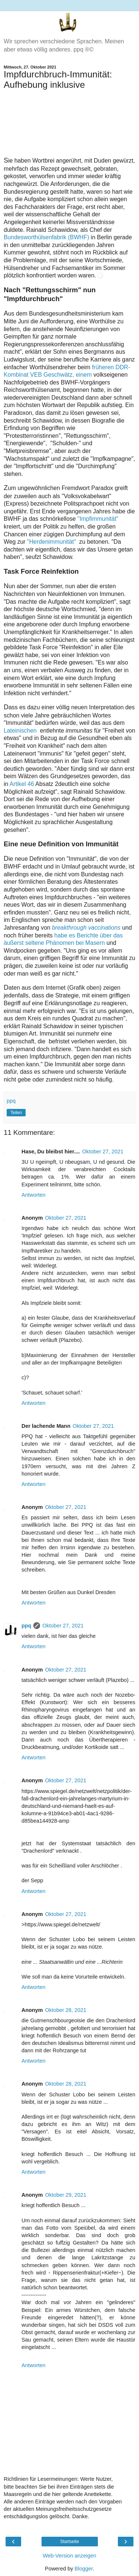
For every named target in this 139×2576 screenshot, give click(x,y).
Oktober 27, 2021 (102, 1151)
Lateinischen (21, 730)
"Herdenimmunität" (51, 542)
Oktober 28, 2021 (65, 2010)
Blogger (84, 2569)
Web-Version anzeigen (69, 2556)
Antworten (33, 1195)
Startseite (69, 2541)
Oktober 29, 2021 (65, 2195)
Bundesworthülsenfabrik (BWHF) (46, 237)
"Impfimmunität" (98, 519)
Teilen (16, 1112)
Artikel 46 (22, 784)
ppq (26, 1626)
